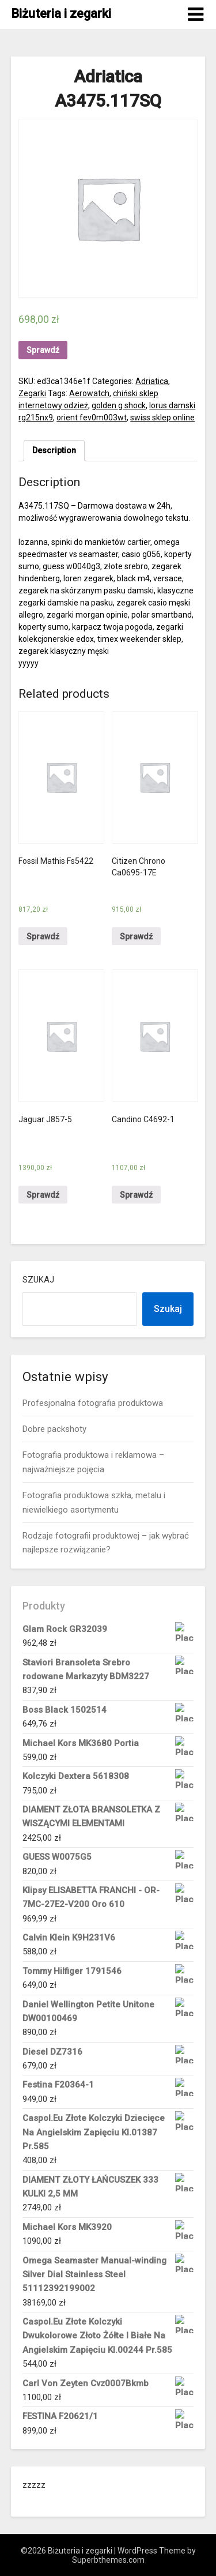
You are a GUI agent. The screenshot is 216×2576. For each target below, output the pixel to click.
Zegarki (32, 393)
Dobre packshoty (54, 1429)
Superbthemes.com (108, 2559)
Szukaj (38, 1279)
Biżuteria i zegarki (61, 13)
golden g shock (119, 405)
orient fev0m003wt (91, 417)
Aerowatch (89, 393)
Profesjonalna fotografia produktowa (92, 1403)
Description (54, 450)
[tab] (54, 450)
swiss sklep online (162, 417)
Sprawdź (42, 350)
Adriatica (151, 381)
